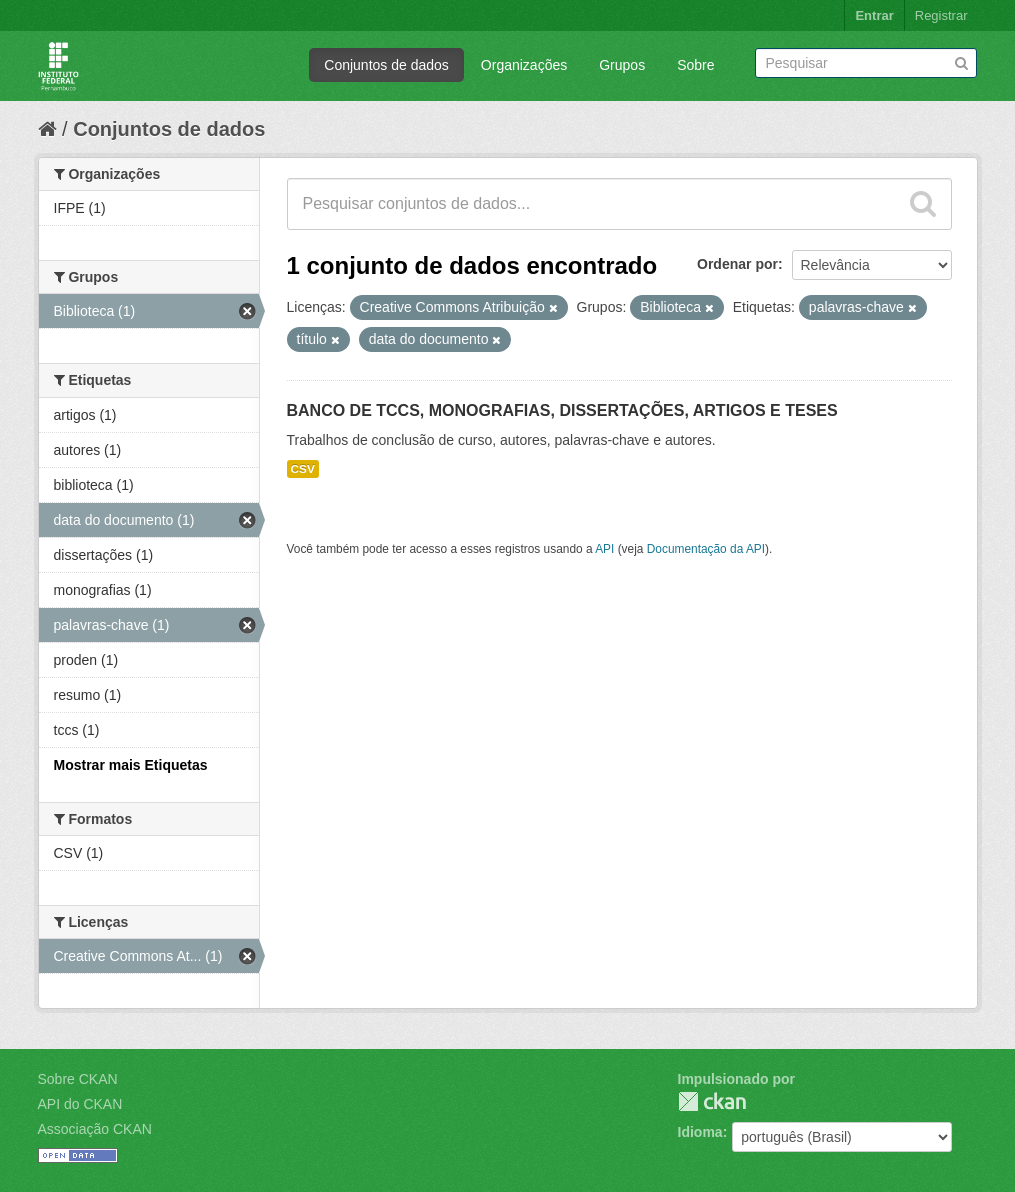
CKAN (712, 1101)
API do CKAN (80, 1104)
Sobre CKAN (78, 1079)
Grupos (622, 65)
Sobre (695, 65)
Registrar (941, 15)
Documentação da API (706, 549)
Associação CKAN (95, 1129)
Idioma (700, 1132)
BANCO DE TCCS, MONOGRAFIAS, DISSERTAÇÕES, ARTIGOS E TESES (562, 410)
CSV (303, 469)
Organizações (524, 65)
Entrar (874, 15)
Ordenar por (737, 264)
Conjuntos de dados (386, 65)
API (604, 549)
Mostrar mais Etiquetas (131, 765)
